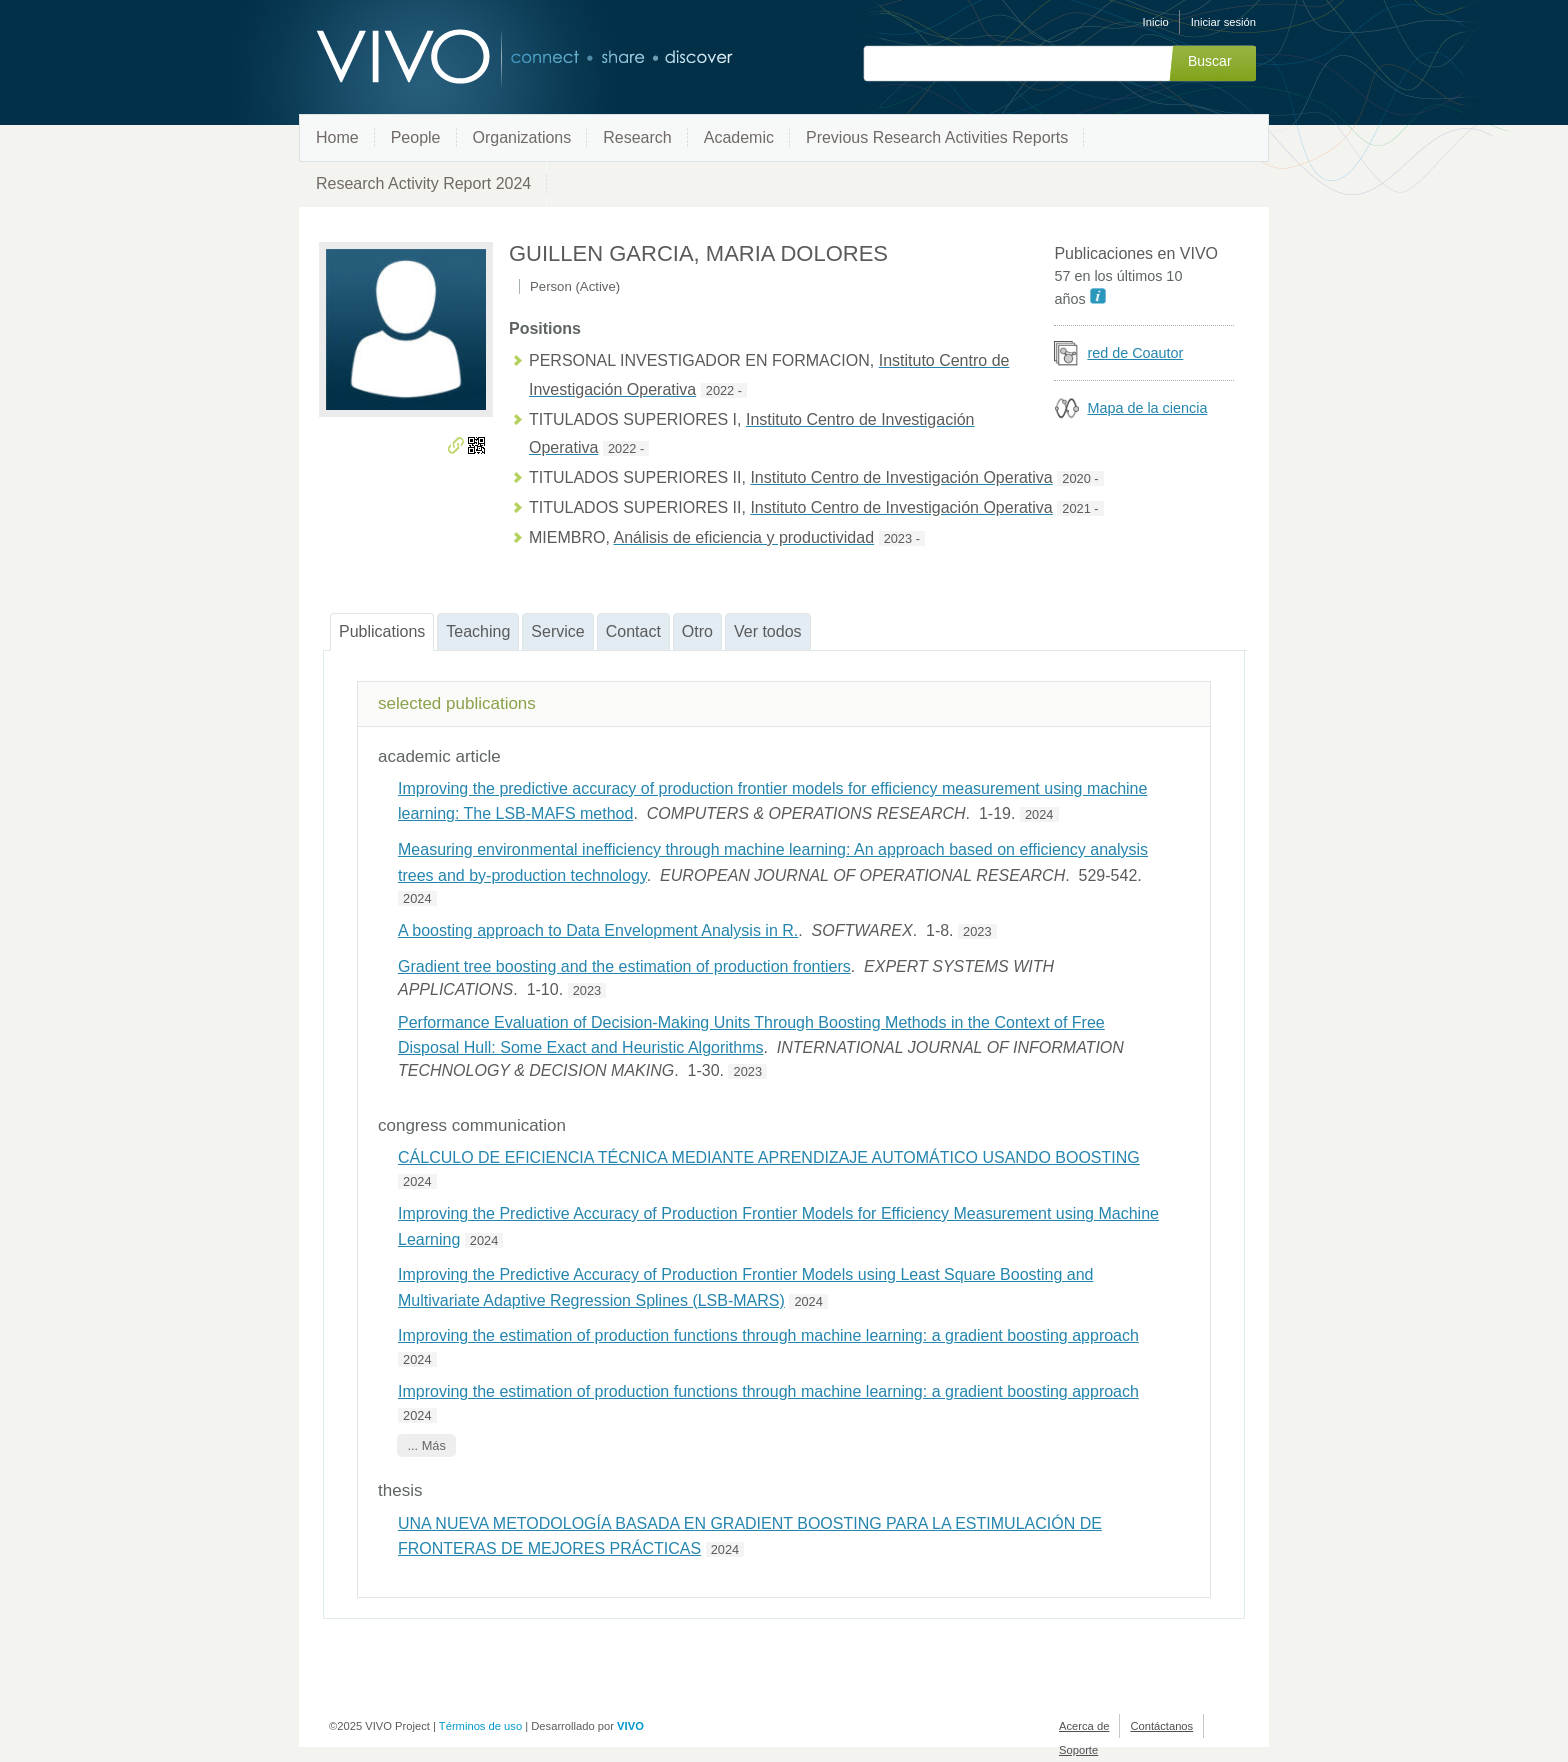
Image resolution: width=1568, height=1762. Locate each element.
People (416, 137)
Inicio (1156, 22)
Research (637, 137)
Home (337, 137)
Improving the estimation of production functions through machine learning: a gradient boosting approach (768, 1335)
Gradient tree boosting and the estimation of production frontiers (624, 966)
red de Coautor (1135, 353)
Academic (739, 137)
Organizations (522, 137)
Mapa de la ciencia (1147, 408)
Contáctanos (1161, 1726)
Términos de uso (480, 1726)
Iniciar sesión (1223, 22)
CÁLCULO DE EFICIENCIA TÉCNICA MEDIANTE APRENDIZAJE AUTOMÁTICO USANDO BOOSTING (769, 1157)
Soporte (1078, 1750)
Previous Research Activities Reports (937, 137)
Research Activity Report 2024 (423, 183)
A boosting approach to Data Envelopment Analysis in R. (598, 930)
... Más (426, 1445)
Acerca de (1084, 1726)
